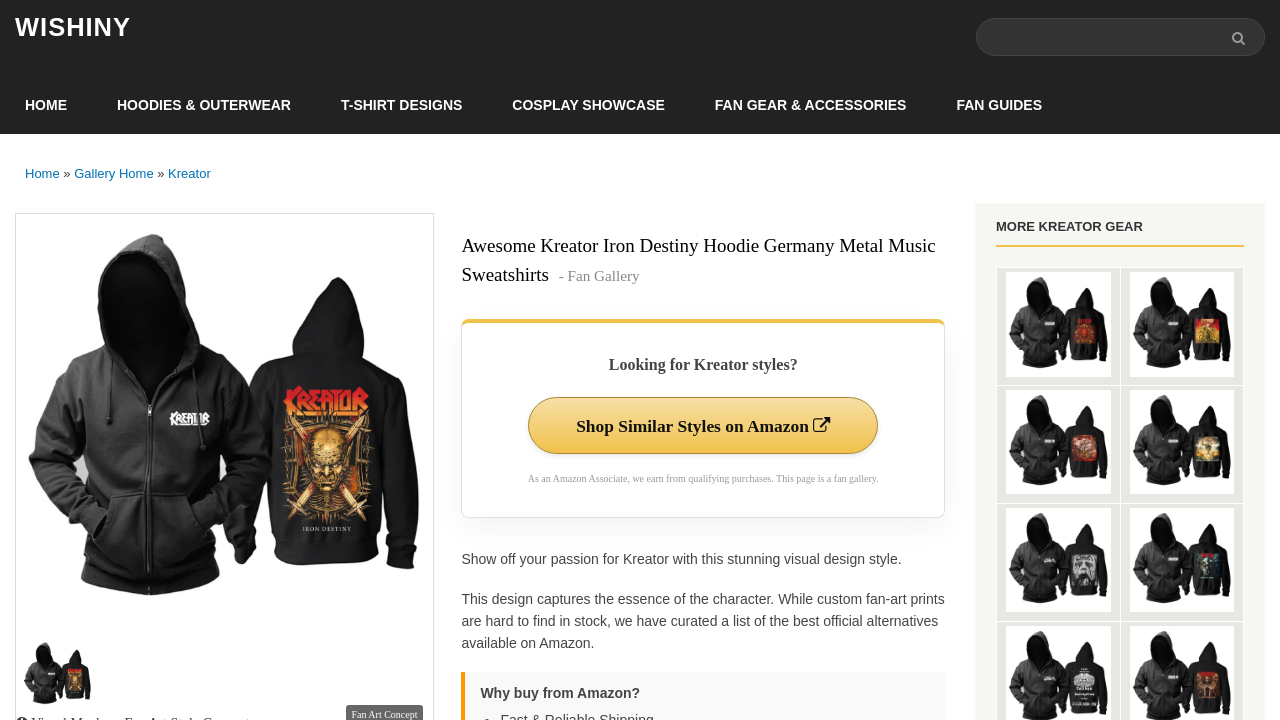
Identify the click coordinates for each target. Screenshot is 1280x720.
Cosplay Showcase (588, 106)
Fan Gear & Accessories (811, 106)
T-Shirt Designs (401, 106)
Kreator (189, 174)
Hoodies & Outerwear (204, 106)
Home (46, 106)
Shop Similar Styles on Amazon (703, 427)
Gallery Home (113, 174)
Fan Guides (999, 106)
